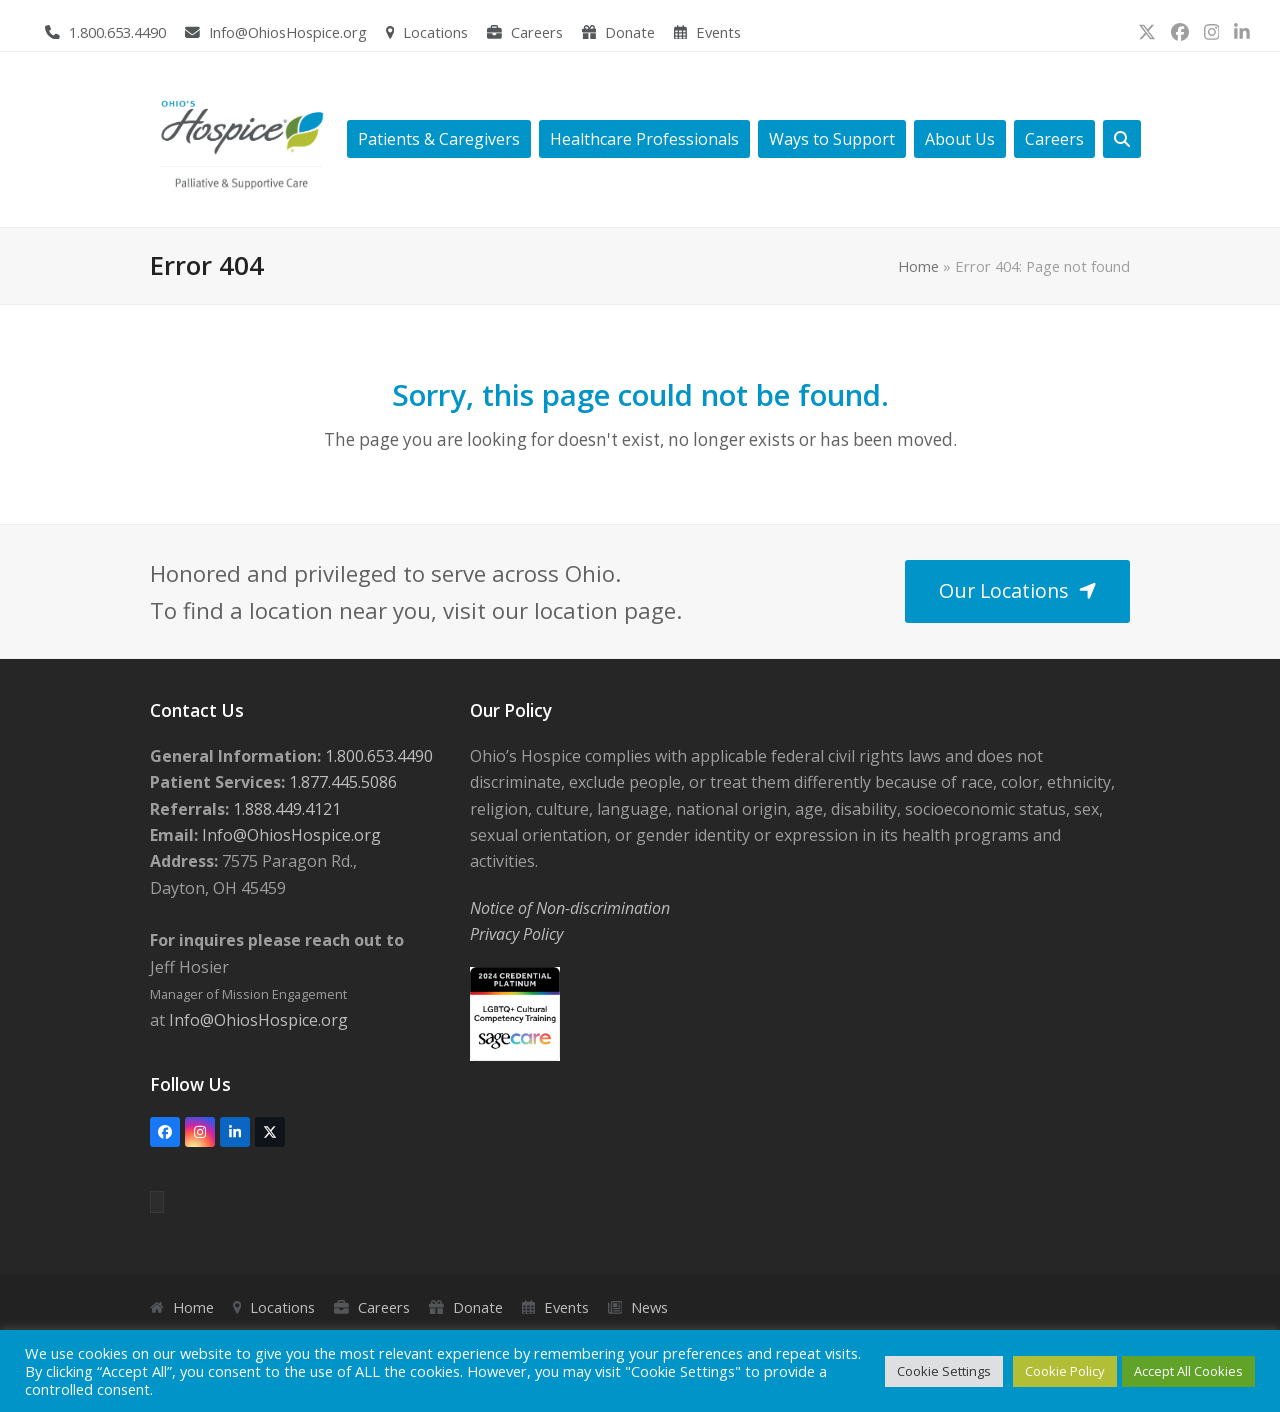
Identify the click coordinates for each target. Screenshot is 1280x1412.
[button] (1122, 139)
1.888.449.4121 (285, 809)
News (649, 1307)
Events (718, 32)
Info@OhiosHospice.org (288, 32)
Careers (537, 32)
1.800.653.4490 (117, 32)
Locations (435, 32)
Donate (630, 32)
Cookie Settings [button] (944, 1371)
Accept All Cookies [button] (1188, 1371)
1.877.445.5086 (341, 782)
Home (918, 266)
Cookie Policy (1065, 1371)
